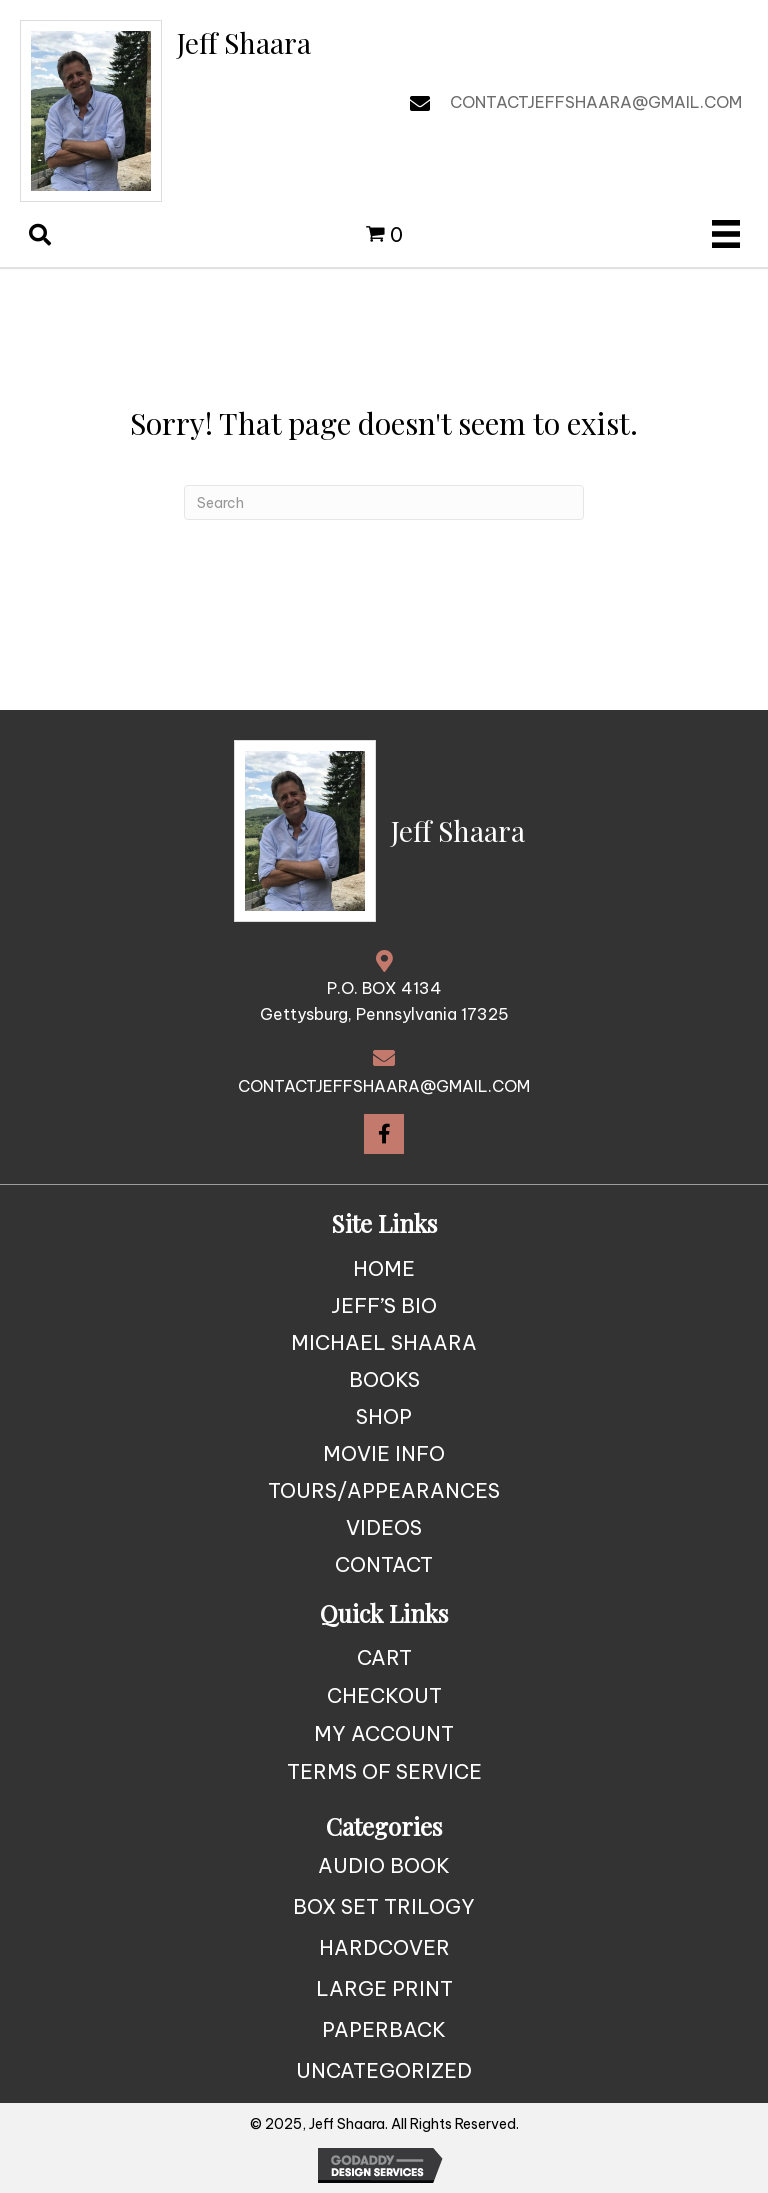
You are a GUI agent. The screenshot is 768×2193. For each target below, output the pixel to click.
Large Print (384, 1988)
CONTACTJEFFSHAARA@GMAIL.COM (596, 102)
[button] (384, 1134)
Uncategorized (384, 2070)
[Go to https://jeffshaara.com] (166, 111)
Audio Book (384, 1865)
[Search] (384, 502)
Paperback (384, 2029)
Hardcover (384, 1947)
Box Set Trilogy (384, 1906)
